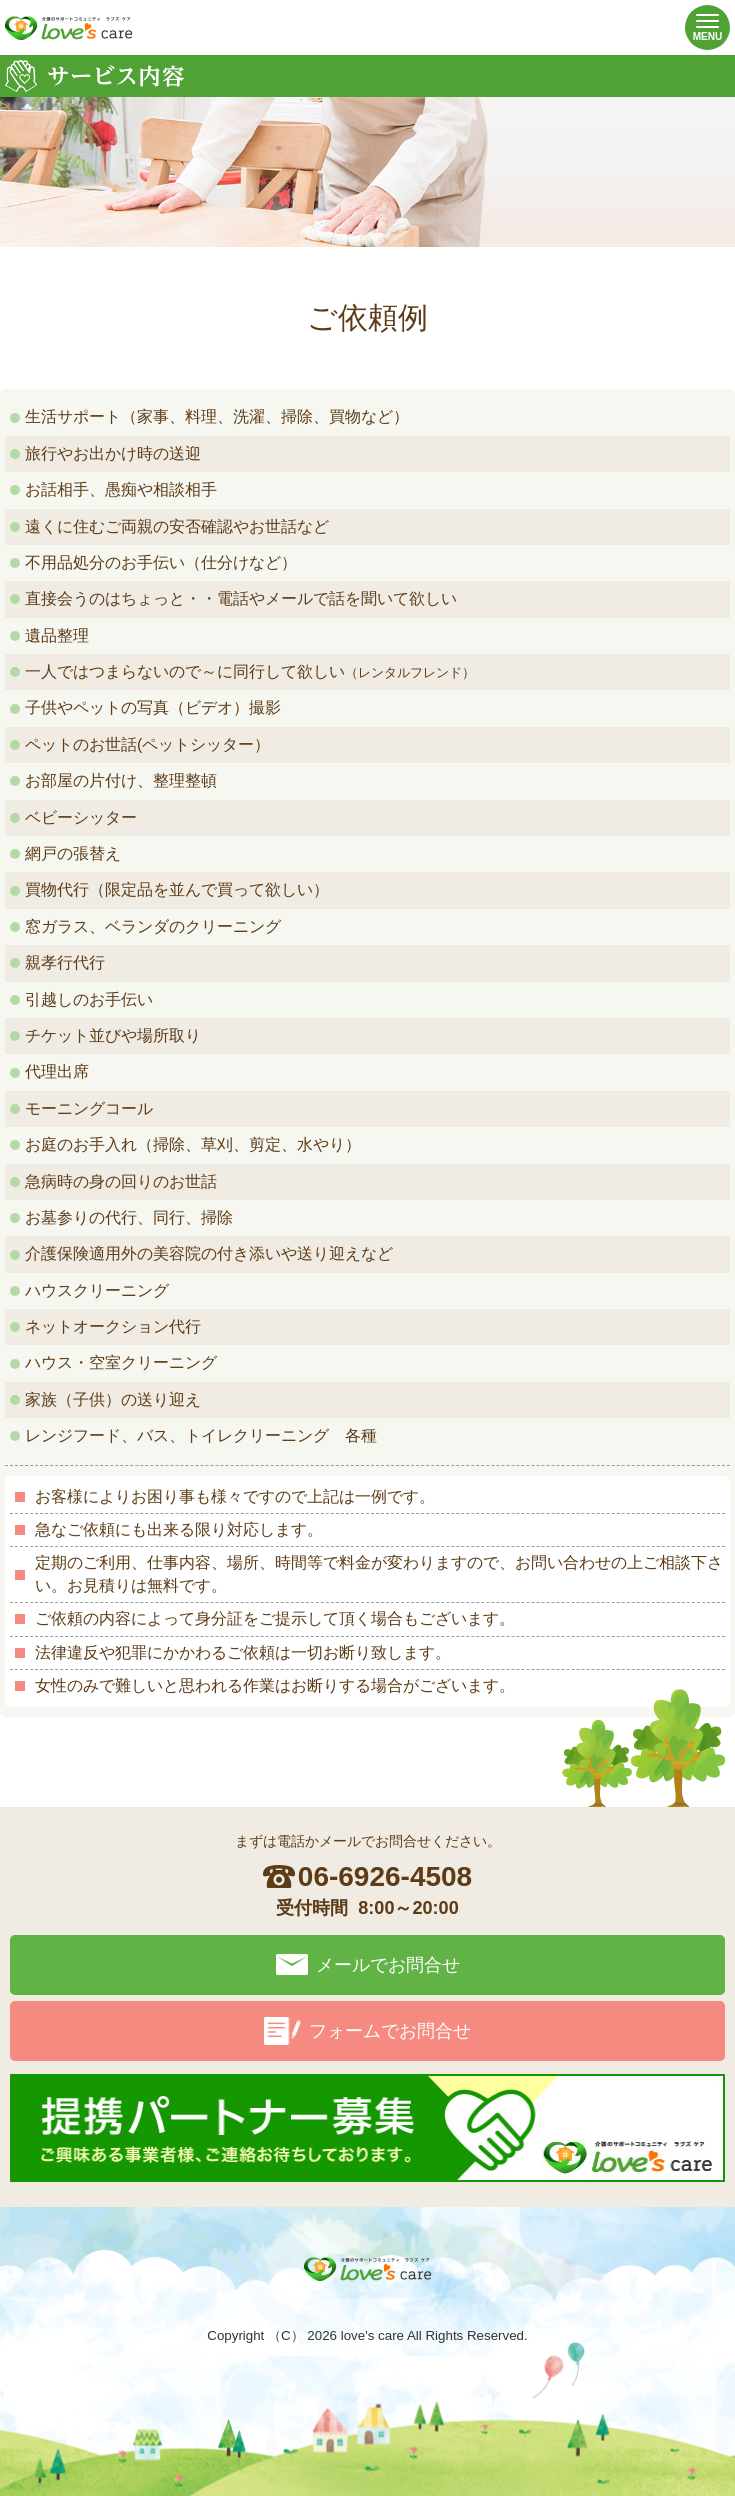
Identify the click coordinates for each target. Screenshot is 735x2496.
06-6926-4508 (385, 1876)
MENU (703, 28)
